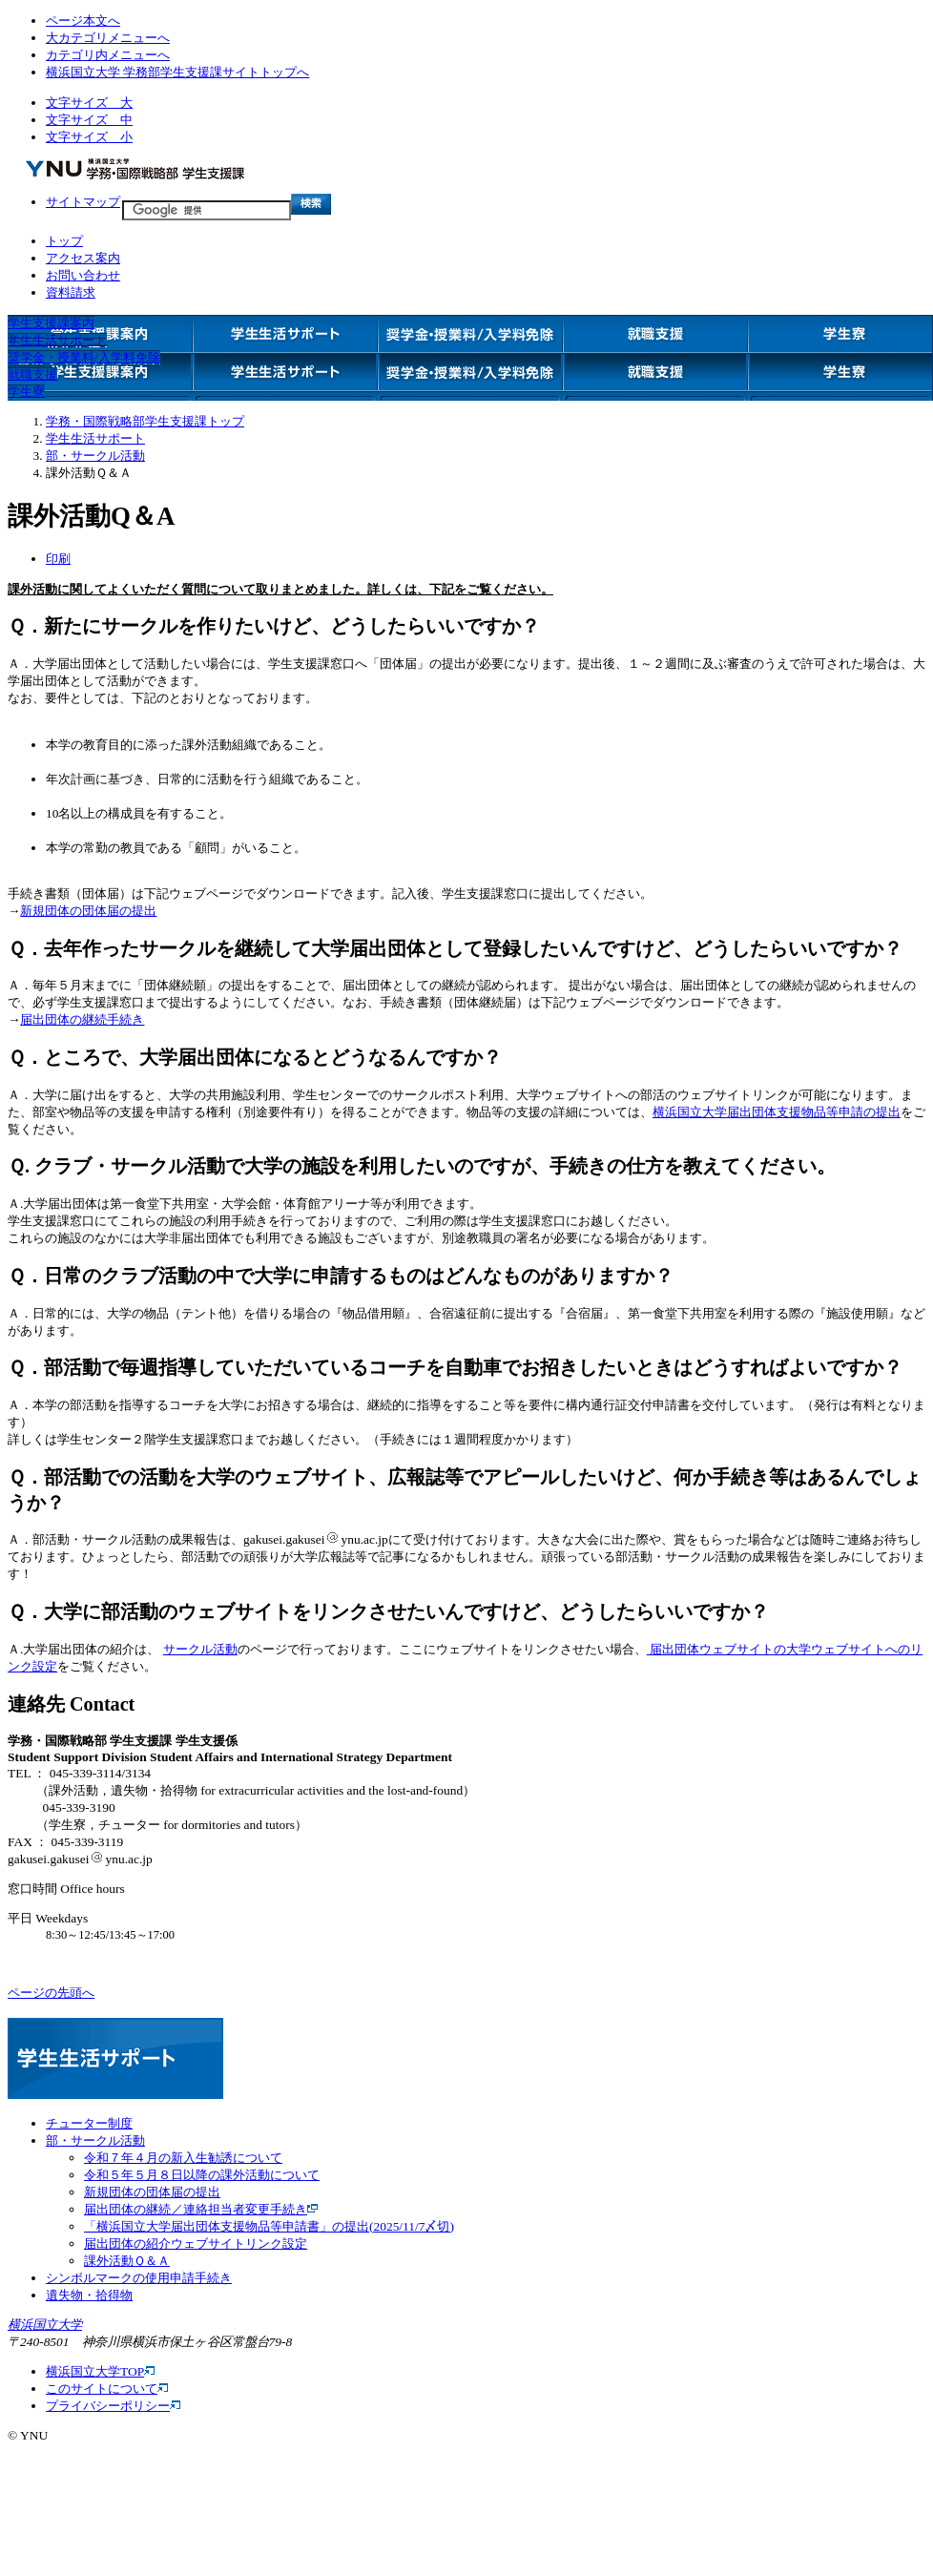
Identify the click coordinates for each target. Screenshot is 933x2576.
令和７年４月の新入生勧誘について (183, 2157)
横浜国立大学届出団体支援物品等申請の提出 (777, 1112)
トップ (64, 241)
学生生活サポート (57, 340)
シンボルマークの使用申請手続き (139, 2278)
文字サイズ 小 (89, 137)
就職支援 (32, 374)
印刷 (58, 558)
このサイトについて (107, 2388)
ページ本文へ (83, 20)
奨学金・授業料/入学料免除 (84, 357)
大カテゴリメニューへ (108, 38)
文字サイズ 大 (89, 102)
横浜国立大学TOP (100, 2371)
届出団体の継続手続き (82, 1019)
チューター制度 (89, 2123)
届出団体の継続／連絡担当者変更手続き (201, 2209)
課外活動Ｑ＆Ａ (127, 2261)
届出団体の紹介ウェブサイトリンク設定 (195, 2243)
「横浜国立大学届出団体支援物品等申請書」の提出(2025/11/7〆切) (269, 2226)
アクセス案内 (83, 258)
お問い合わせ (83, 275)
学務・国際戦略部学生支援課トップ (145, 421)
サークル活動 (200, 1649)
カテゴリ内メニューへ (108, 55)
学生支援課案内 (51, 323)
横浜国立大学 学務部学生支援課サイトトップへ (177, 72)
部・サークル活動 (95, 455)
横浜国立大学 (45, 2324)
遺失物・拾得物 (89, 2295)
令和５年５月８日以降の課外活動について (202, 2175)
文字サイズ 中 (89, 120)
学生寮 (26, 391)
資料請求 (70, 292)
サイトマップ (83, 202)
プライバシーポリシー (113, 2406)
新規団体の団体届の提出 (88, 911)
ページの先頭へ (51, 1992)
